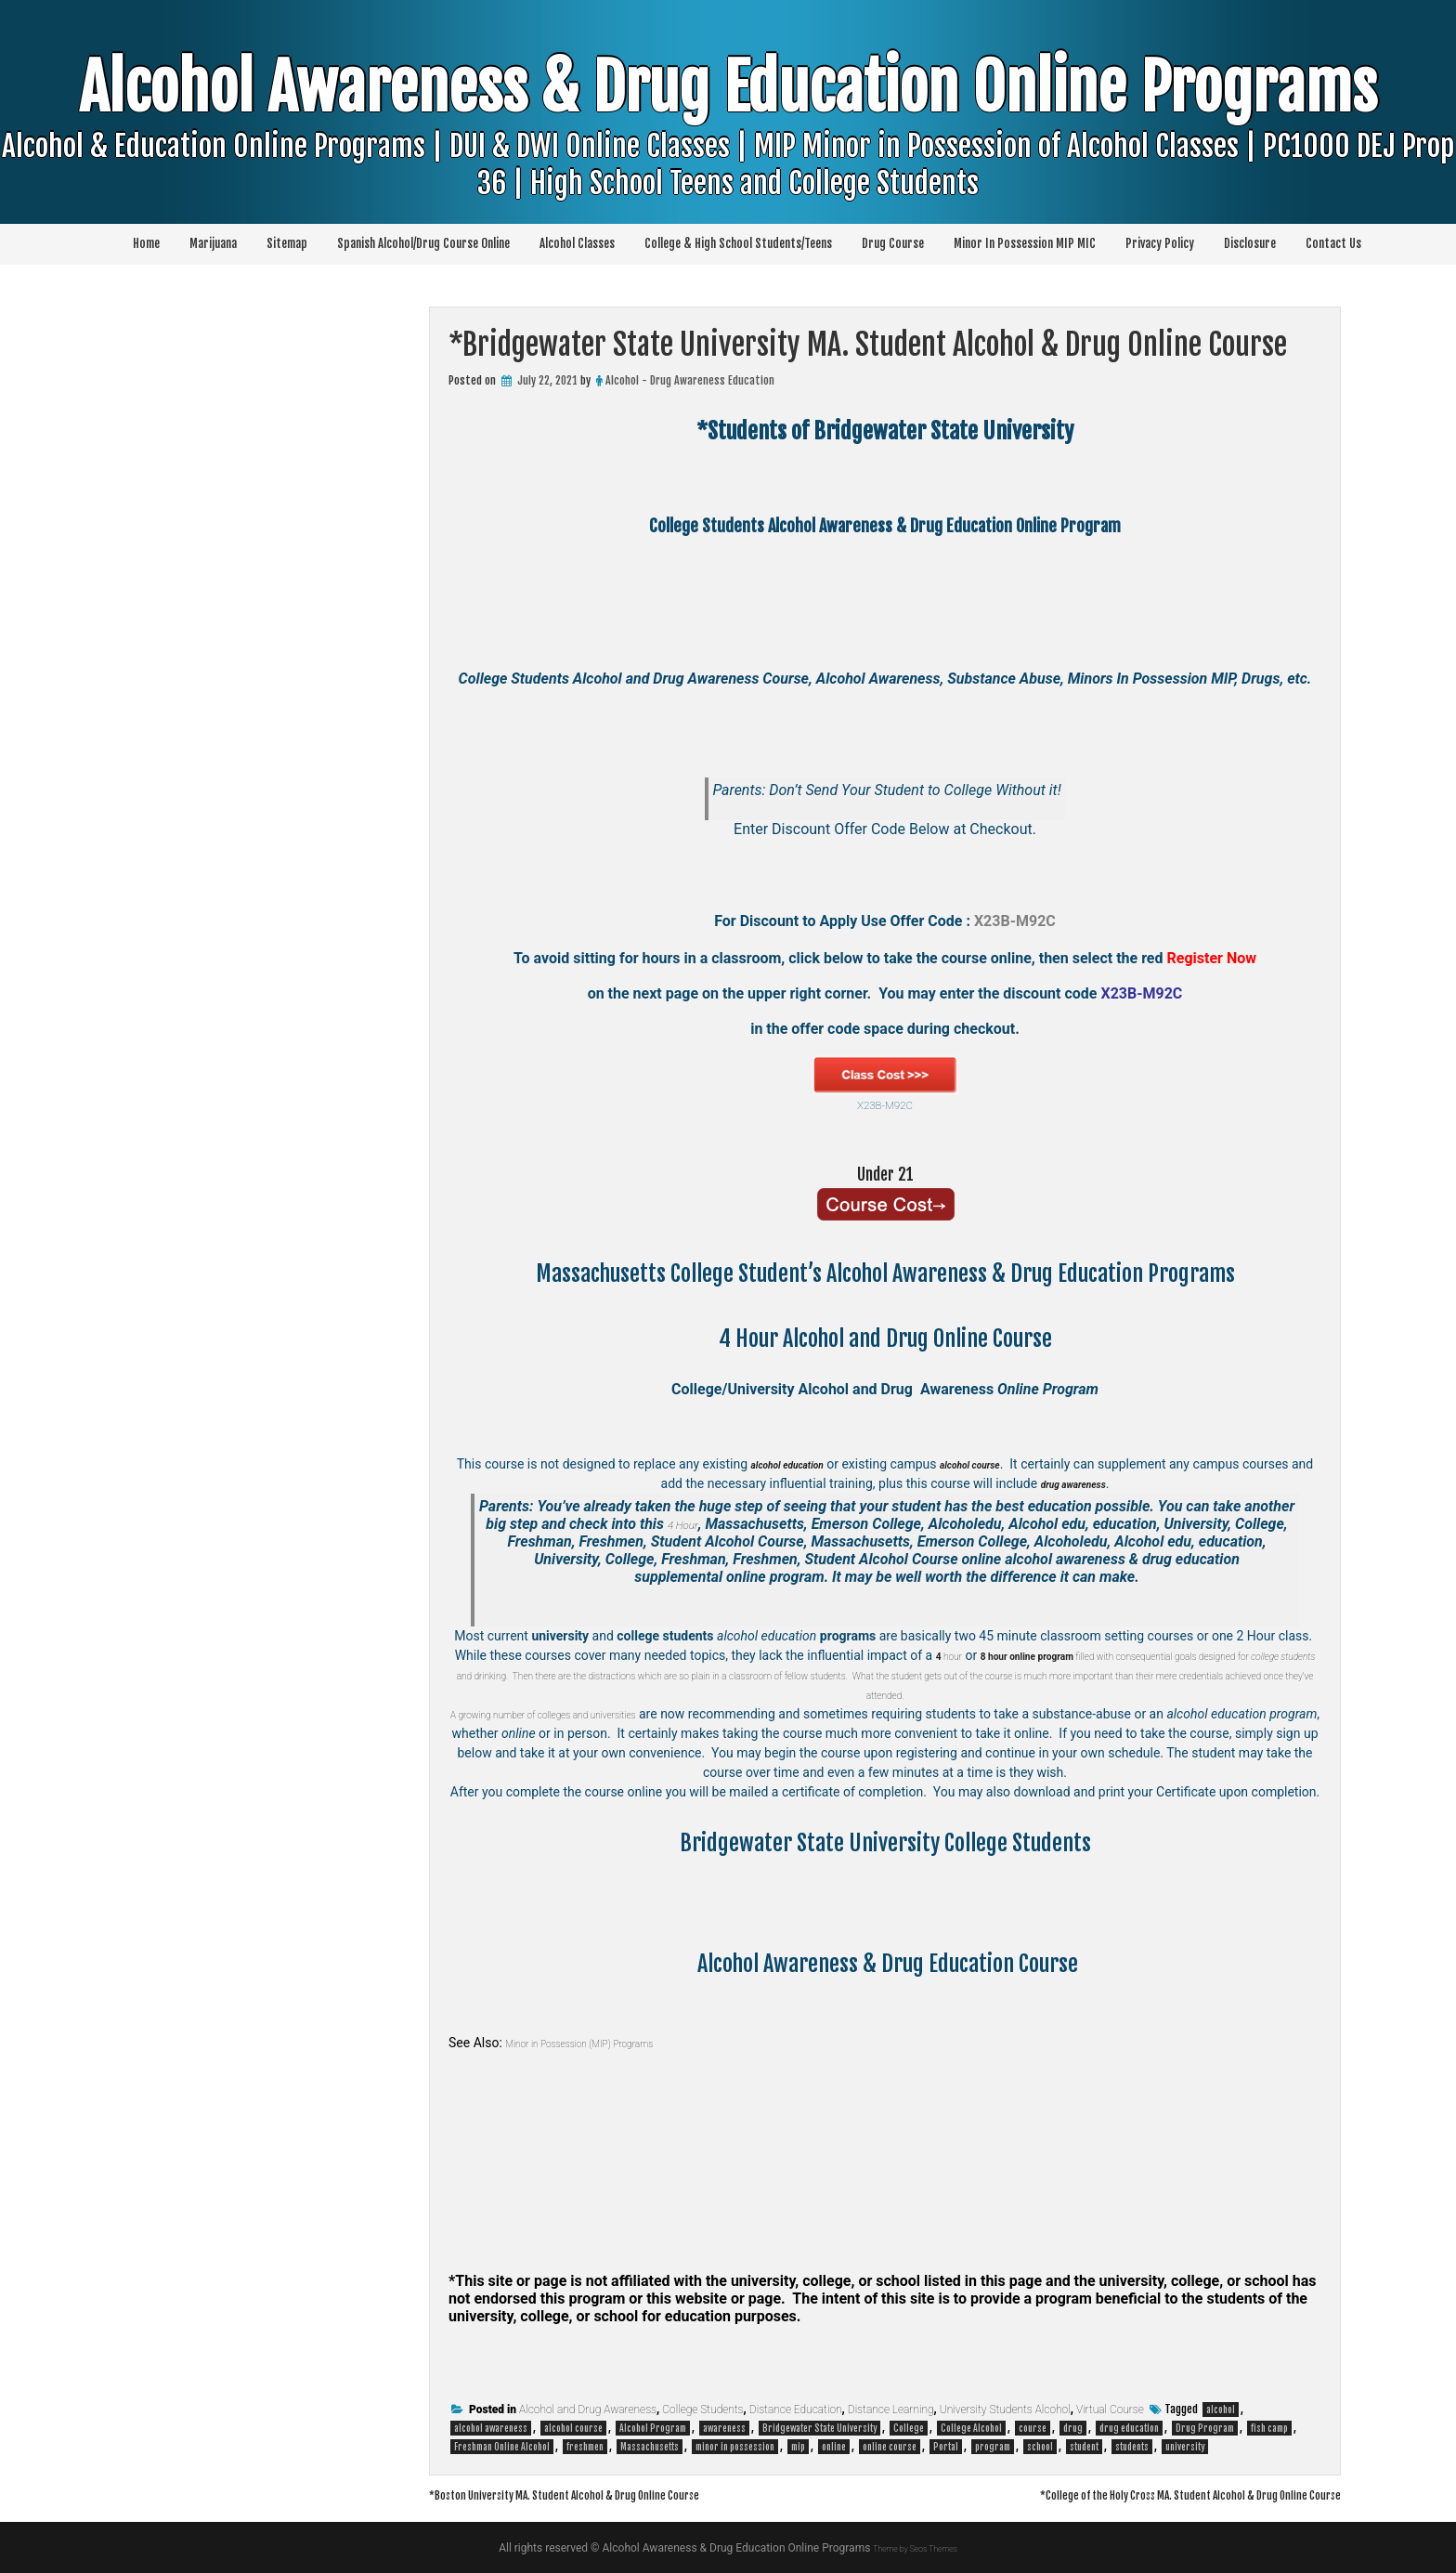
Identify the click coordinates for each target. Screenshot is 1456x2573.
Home (146, 243)
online (834, 2446)
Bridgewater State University (819, 2428)
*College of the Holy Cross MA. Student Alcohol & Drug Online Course (1136, 2494)
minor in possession (735, 2446)
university (1184, 2446)
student (1084, 2446)
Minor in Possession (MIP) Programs (607, 2042)
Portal (945, 2446)
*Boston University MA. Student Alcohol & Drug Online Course (613, 2494)
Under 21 (885, 1172)
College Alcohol (971, 2428)
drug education (1129, 2428)
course (1032, 2428)
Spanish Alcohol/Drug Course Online (423, 243)
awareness (724, 2428)
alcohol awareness (490, 2428)
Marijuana (213, 243)
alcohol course (573, 2428)
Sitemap (286, 243)
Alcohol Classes (577, 243)
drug (1073, 2428)
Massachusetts (649, 2446)
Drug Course (893, 243)
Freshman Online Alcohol (502, 2446)
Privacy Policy (1159, 243)
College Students (702, 2409)
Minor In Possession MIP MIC (1025, 243)
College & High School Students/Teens (738, 243)
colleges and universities (659, 1713)
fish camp (1269, 2428)
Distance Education (795, 2409)
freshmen (585, 2446)
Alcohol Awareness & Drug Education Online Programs (728, 157)
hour (966, 1655)
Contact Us (1333, 243)
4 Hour (683, 1524)
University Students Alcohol (1005, 2409)
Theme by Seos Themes (915, 2547)
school (1040, 2446)
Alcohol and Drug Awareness (587, 2409)
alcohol (1220, 2409)
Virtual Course (1110, 2409)
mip (798, 2446)
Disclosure (1250, 243)
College (908, 2428)
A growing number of (531, 1713)
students (1132, 2446)
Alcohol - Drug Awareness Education (689, 380)
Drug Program (1205, 2428)
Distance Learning (891, 2409)
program (992, 2446)
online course (889, 2446)
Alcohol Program (652, 2428)
